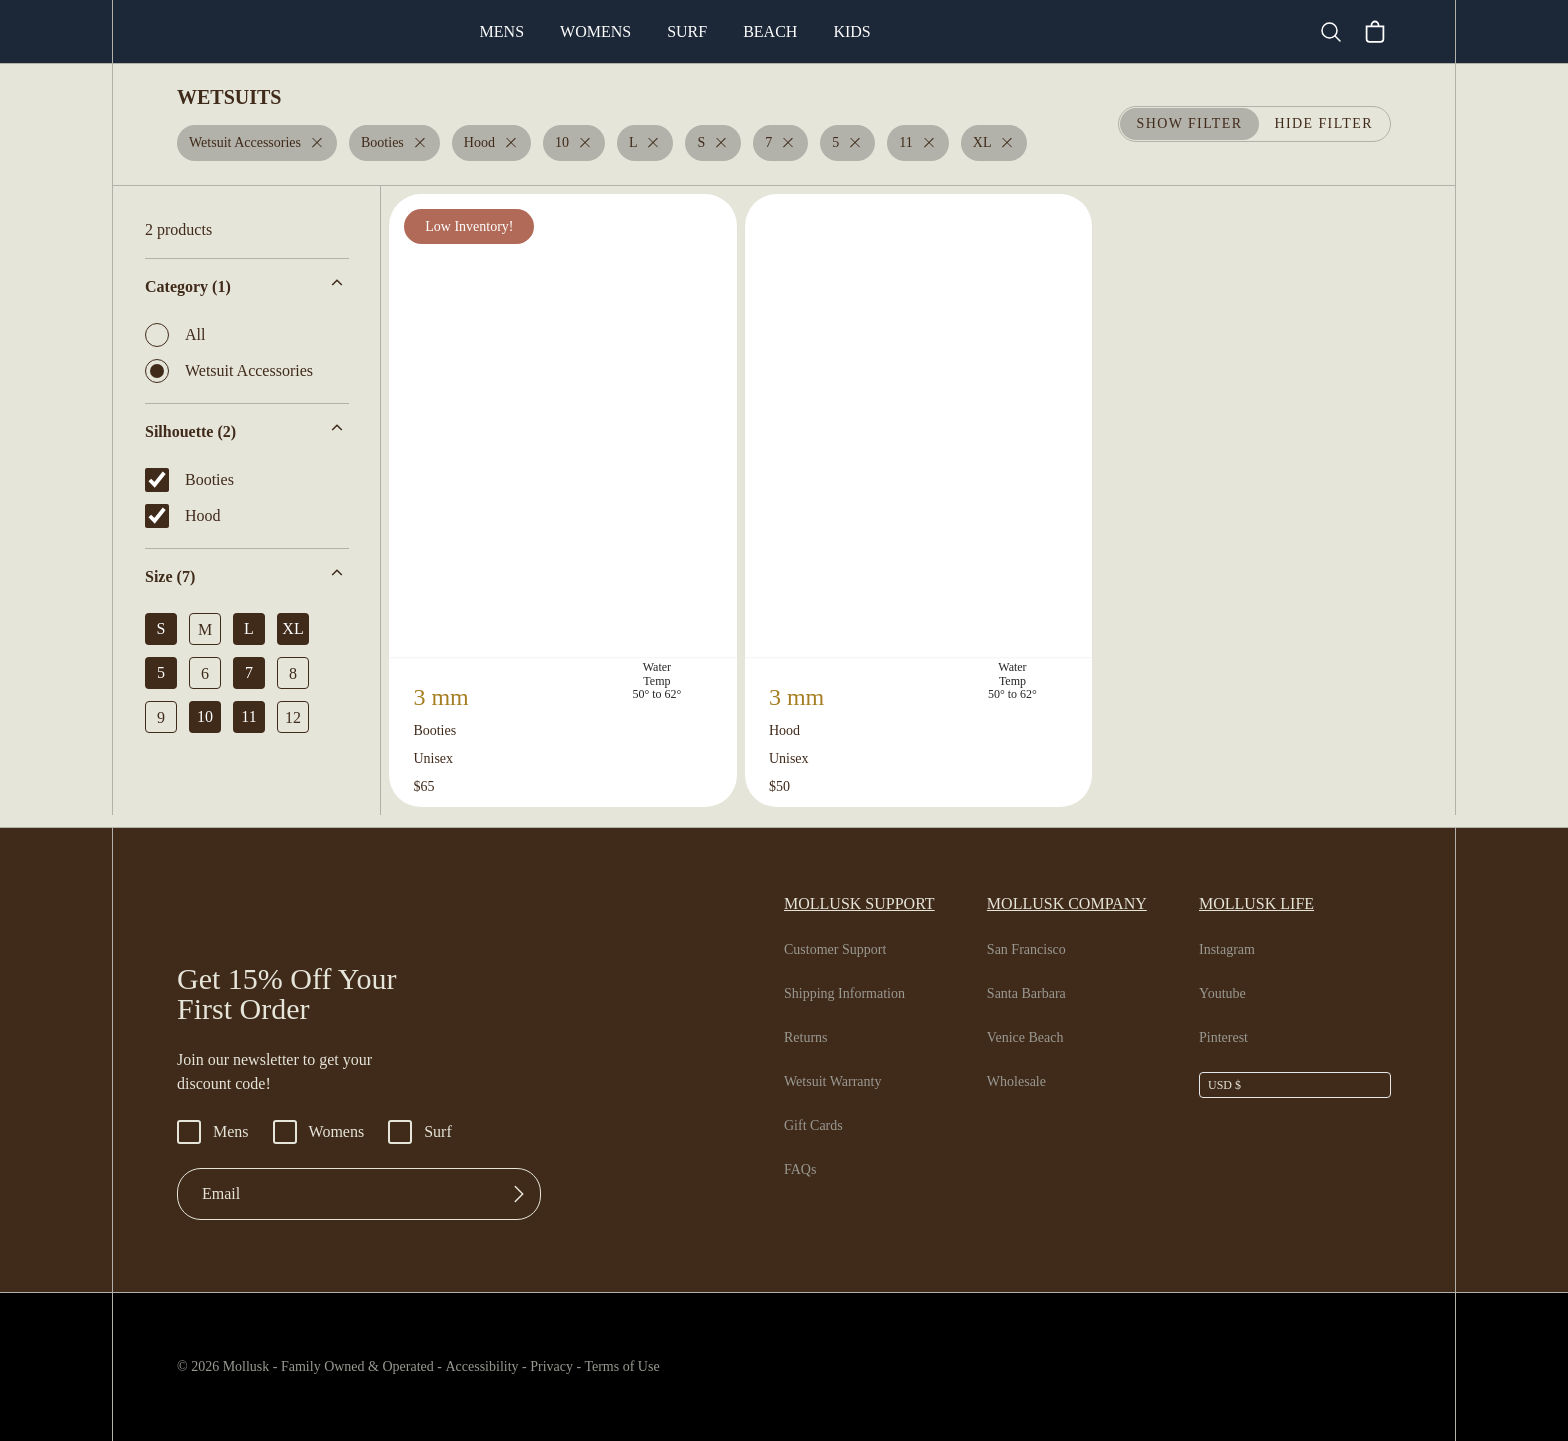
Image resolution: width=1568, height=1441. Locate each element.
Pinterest (1227, 1038)
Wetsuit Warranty (840, 1082)
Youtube (1225, 994)
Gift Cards (816, 1126)
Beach (851, 32)
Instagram (1231, 950)
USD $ (1224, 1085)
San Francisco (1034, 950)
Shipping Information (850, 994)
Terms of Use (666, 1367)
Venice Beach (1033, 1038)
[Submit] (519, 1194)
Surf (769, 32)
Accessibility (503, 1367)
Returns (809, 1038)
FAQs (800, 1170)
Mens (585, 32)
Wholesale (1022, 1082)
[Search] (1339, 32)
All (173, 335)
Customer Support (843, 950)
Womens (678, 32)
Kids (930, 32)
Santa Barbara (1035, 994)
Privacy (587, 1367)
